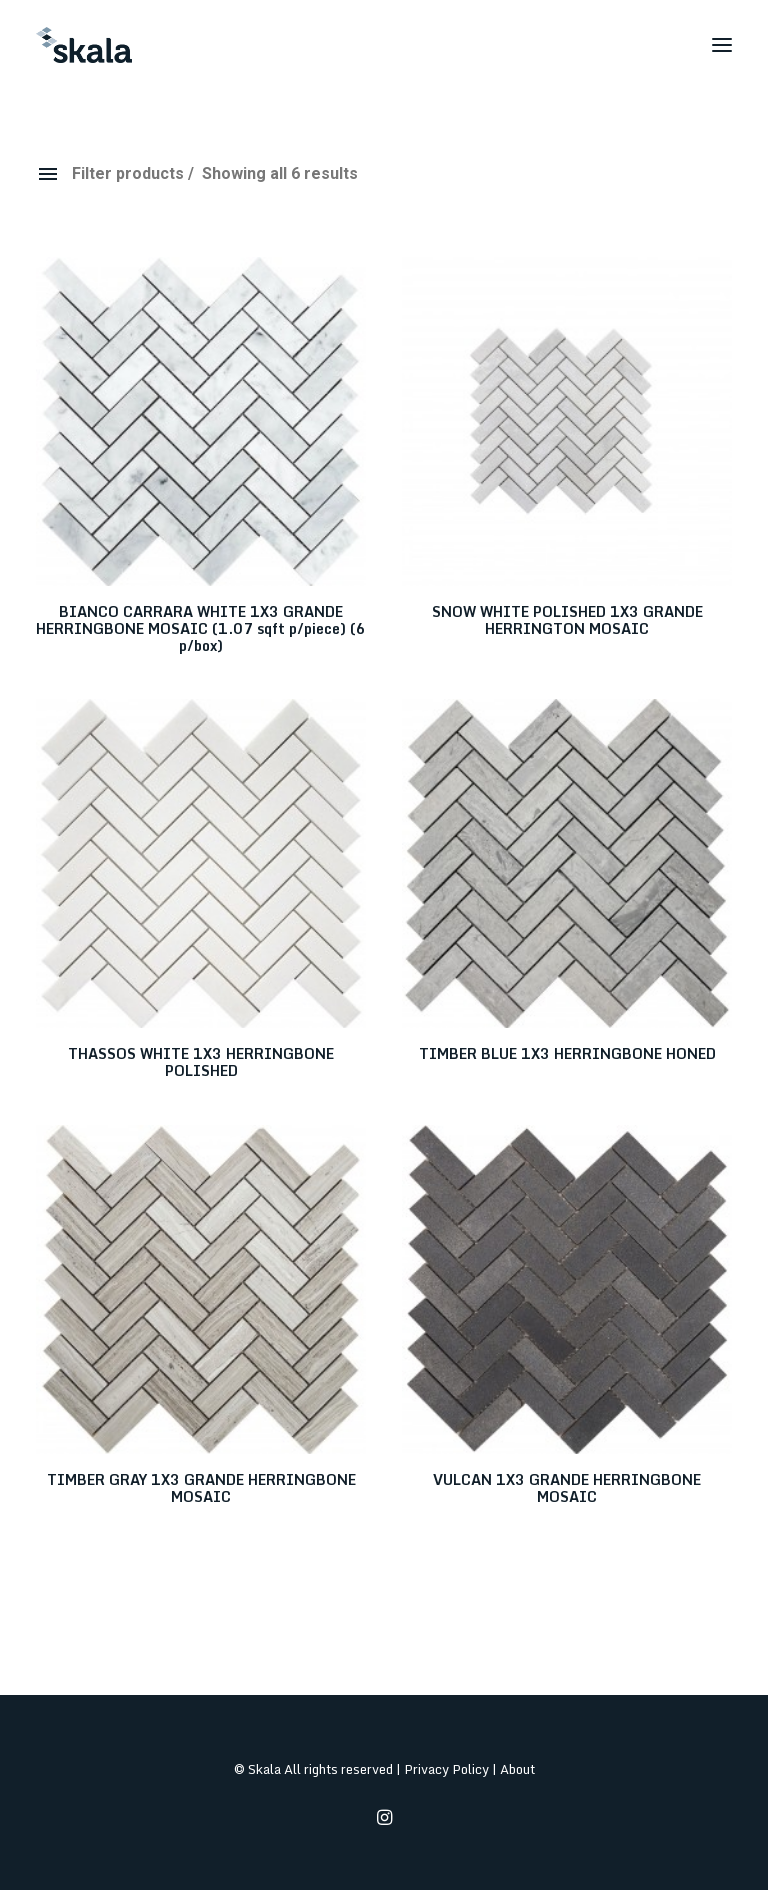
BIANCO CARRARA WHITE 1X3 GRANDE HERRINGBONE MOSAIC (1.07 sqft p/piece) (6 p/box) (201, 628)
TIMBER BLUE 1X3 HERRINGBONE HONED (567, 1053)
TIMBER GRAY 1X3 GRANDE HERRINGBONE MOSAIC (201, 1488)
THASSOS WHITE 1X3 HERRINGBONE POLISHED (201, 1062)
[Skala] (84, 45)
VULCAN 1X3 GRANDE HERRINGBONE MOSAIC (567, 1488)
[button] (722, 45)
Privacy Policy (446, 1769)
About (517, 1769)
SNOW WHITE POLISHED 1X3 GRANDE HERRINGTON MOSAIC (567, 620)
